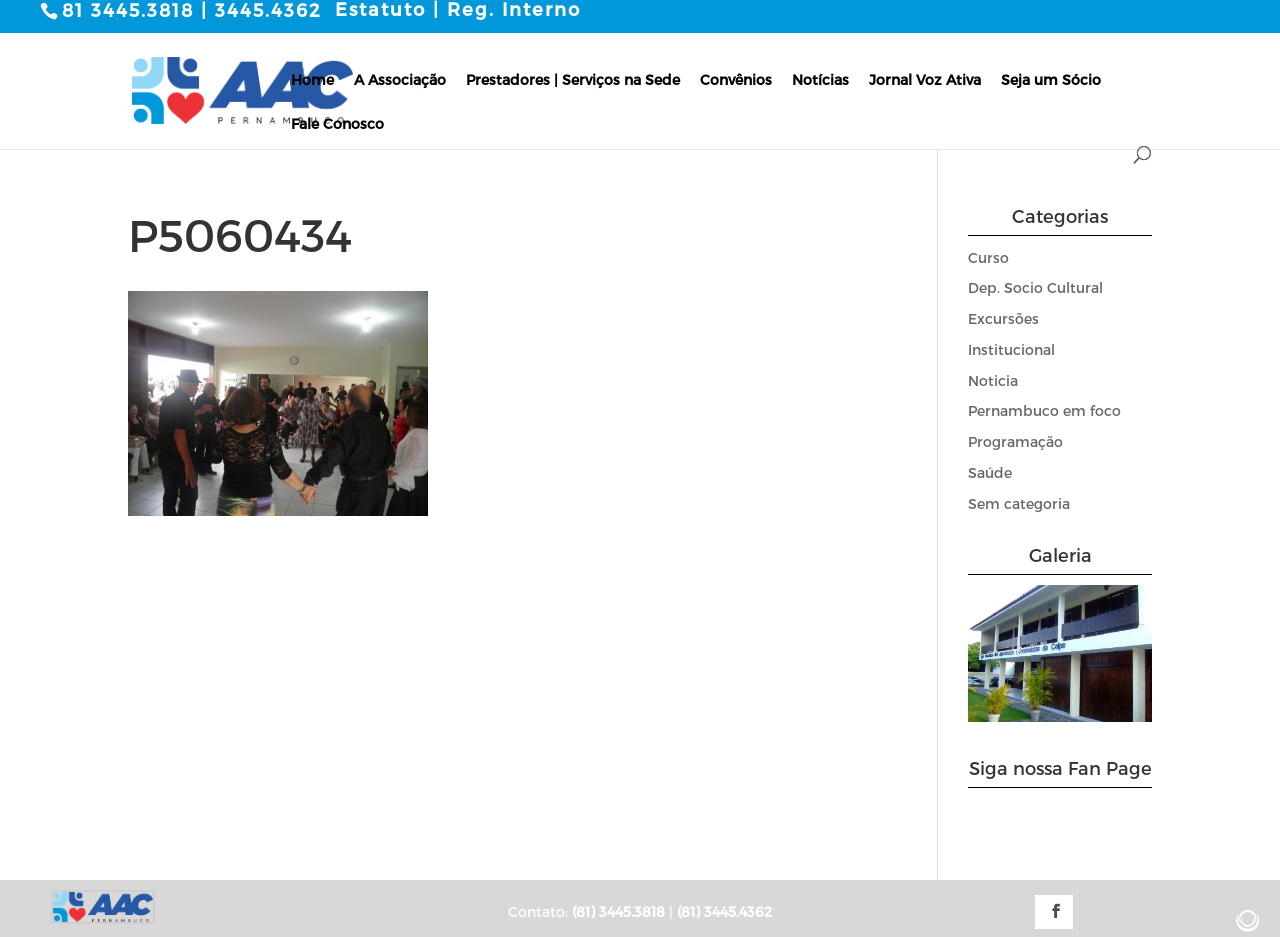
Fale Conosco (337, 122)
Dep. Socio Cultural (1035, 287)
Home (312, 78)
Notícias (820, 78)
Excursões (1003, 318)
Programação (1015, 441)
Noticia (993, 379)
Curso (988, 256)
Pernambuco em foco (1044, 410)
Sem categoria (1019, 502)
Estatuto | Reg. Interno (458, 9)
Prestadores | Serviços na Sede (573, 78)
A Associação (400, 78)
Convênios (736, 78)
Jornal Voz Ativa (925, 78)
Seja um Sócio (1051, 78)
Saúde (990, 472)
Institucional (1011, 348)
